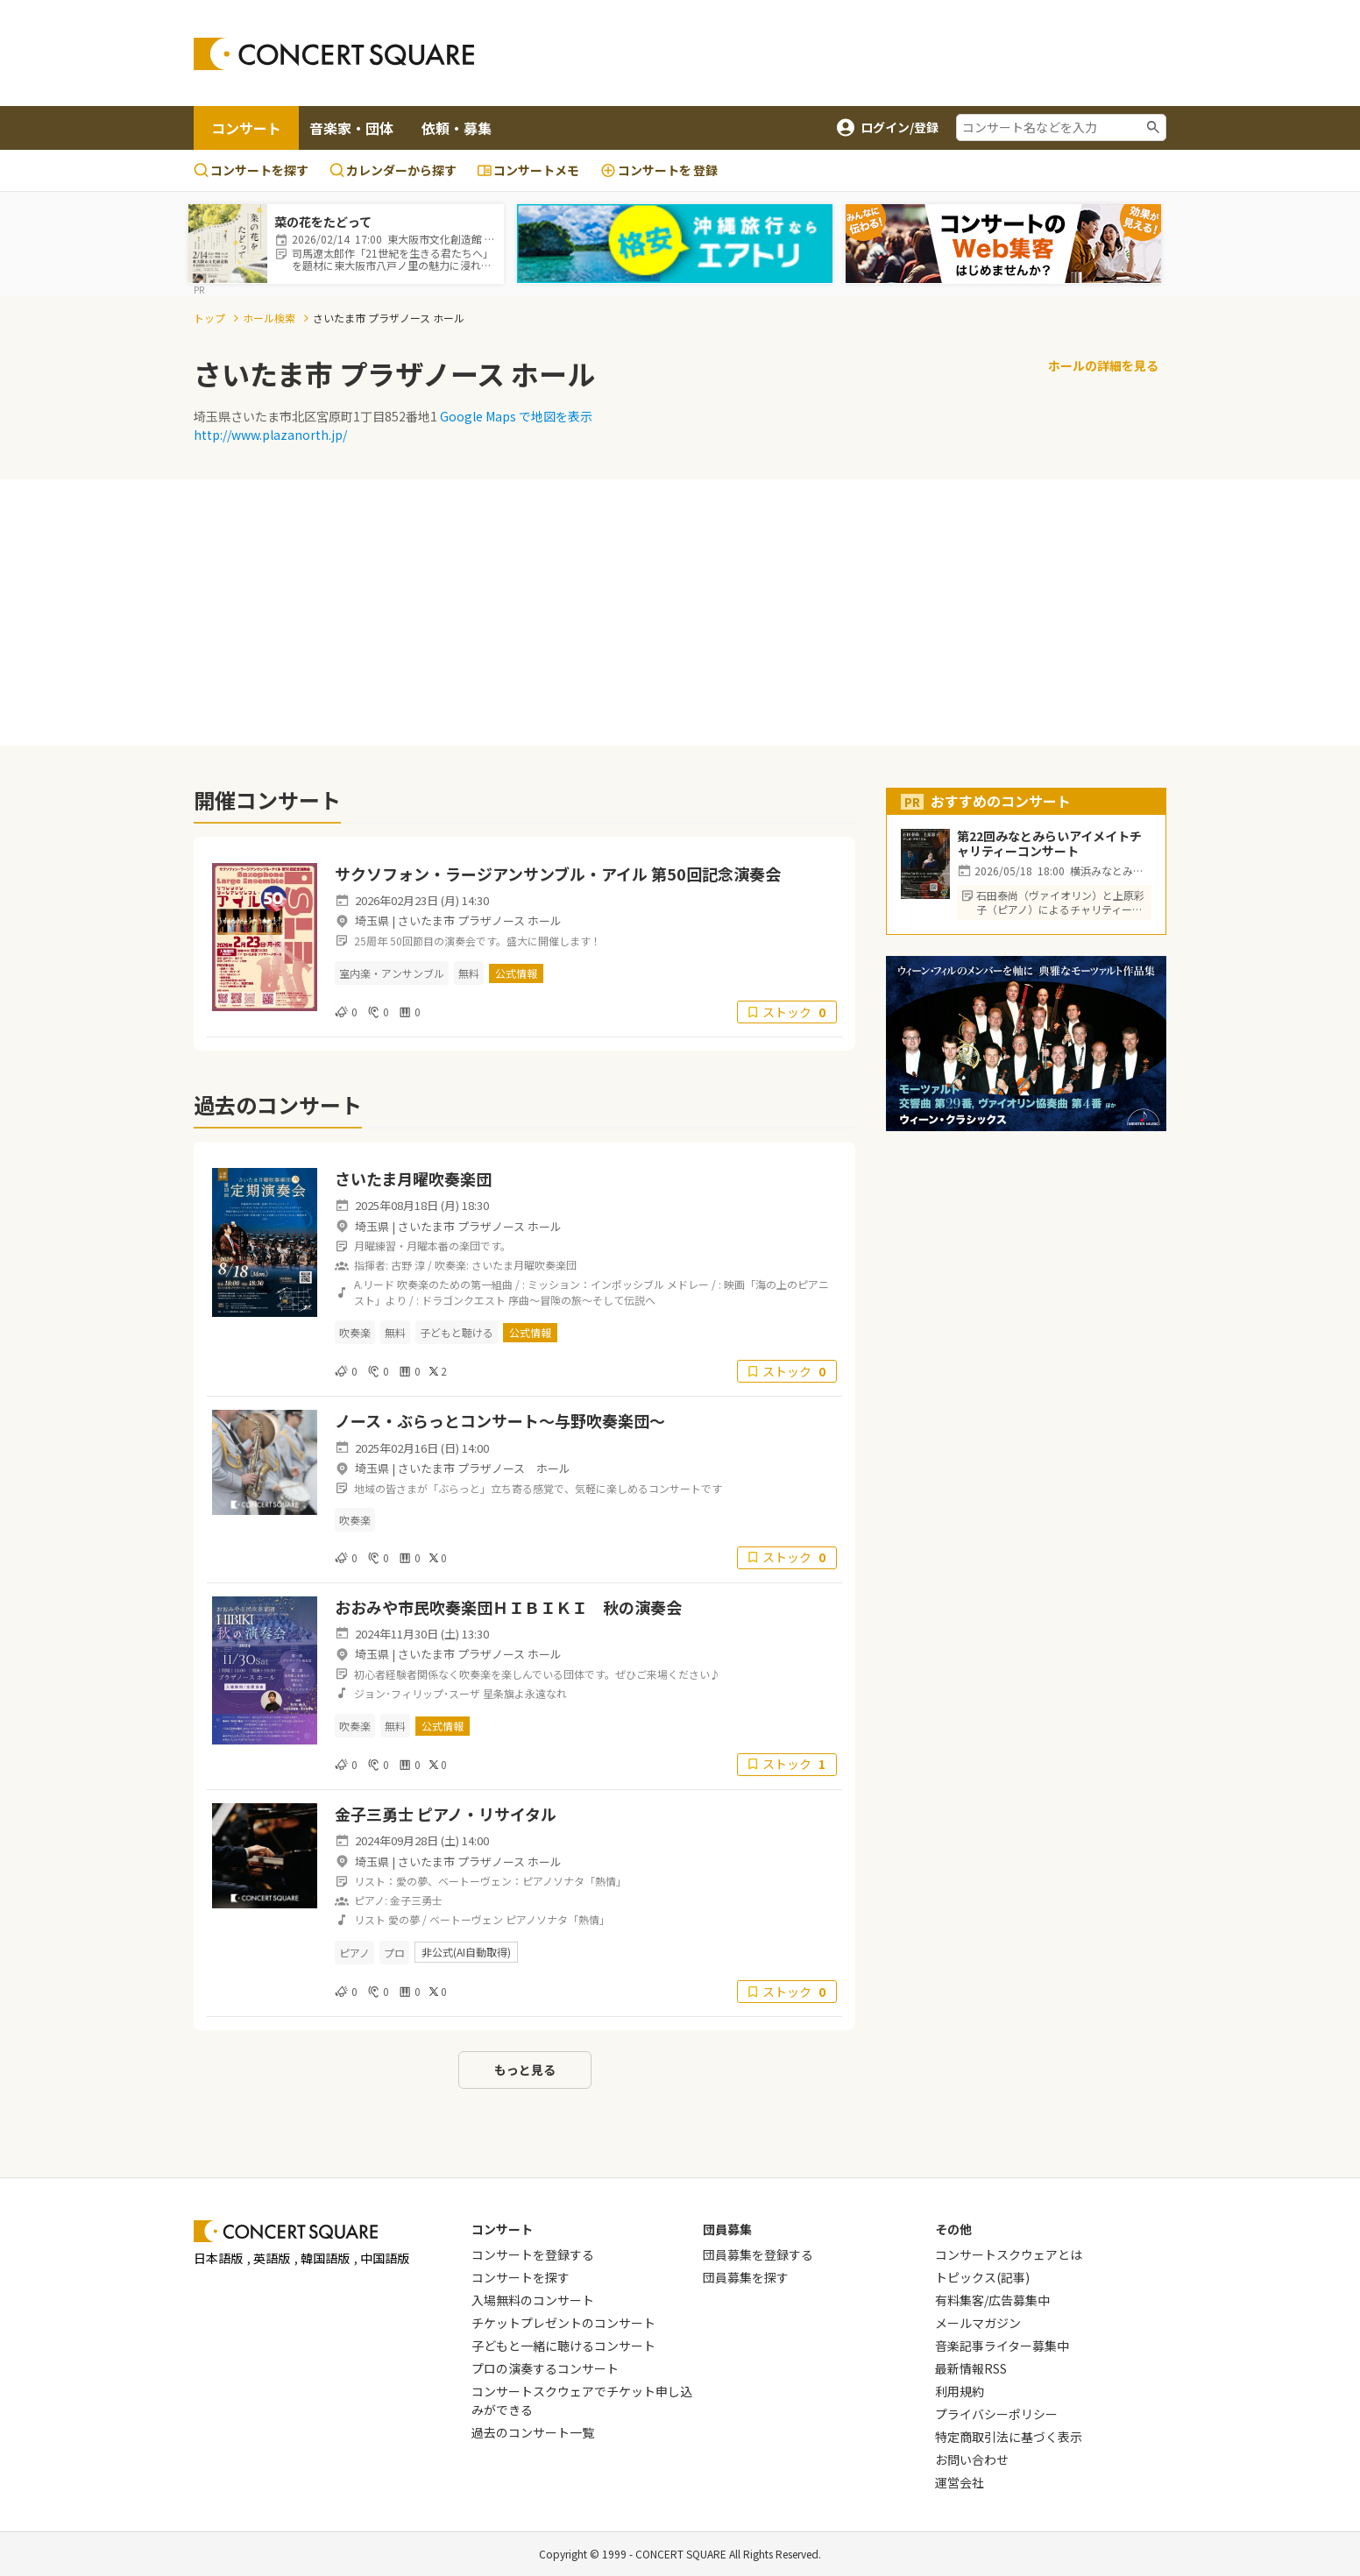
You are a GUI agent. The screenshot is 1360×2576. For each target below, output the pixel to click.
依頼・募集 (456, 127)
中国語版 (384, 2258)
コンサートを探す (251, 170)
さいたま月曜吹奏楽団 (413, 1178)
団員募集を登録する (758, 2254)
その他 (953, 2229)
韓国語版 (325, 2258)
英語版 (271, 2258)
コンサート (246, 127)
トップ (209, 317)
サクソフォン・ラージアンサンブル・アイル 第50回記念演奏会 (558, 873)
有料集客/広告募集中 (992, 2300)
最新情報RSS (971, 2368)
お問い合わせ (972, 2459)
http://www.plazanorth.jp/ (270, 434)
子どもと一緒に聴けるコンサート (563, 2345)
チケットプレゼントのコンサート (563, 2323)
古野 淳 (408, 1264)
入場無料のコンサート (532, 2300)
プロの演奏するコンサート (545, 2368)
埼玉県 (372, 920)
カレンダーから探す (393, 170)
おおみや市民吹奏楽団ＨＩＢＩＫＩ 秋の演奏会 (508, 1607)
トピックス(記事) (982, 2277)
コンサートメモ (528, 170)
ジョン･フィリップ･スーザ (417, 1693)
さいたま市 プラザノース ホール (480, 920)
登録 (659, 170)
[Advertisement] (821, 53)
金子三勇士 (416, 1900)
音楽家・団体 (351, 127)
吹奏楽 (355, 1332)
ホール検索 (269, 317)
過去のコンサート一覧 (532, 2432)
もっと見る (525, 2069)
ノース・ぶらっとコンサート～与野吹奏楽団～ (500, 1420)
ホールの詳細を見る (1103, 365)
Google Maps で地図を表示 (516, 416)
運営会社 (959, 2482)
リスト (370, 1919)
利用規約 (959, 2391)
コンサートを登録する (532, 2254)
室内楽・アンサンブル (391, 973)
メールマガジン (978, 2323)
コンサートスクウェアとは (1008, 2254)
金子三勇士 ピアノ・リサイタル (445, 1813)
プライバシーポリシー (996, 2414)
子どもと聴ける (456, 1332)
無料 (468, 973)
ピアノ (354, 1952)
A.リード (374, 1284)
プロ (394, 1952)
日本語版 (218, 2258)
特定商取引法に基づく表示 (1008, 2436)
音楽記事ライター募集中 (1002, 2345)
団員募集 (727, 2229)
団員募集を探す (746, 2277)
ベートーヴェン (466, 1919)
